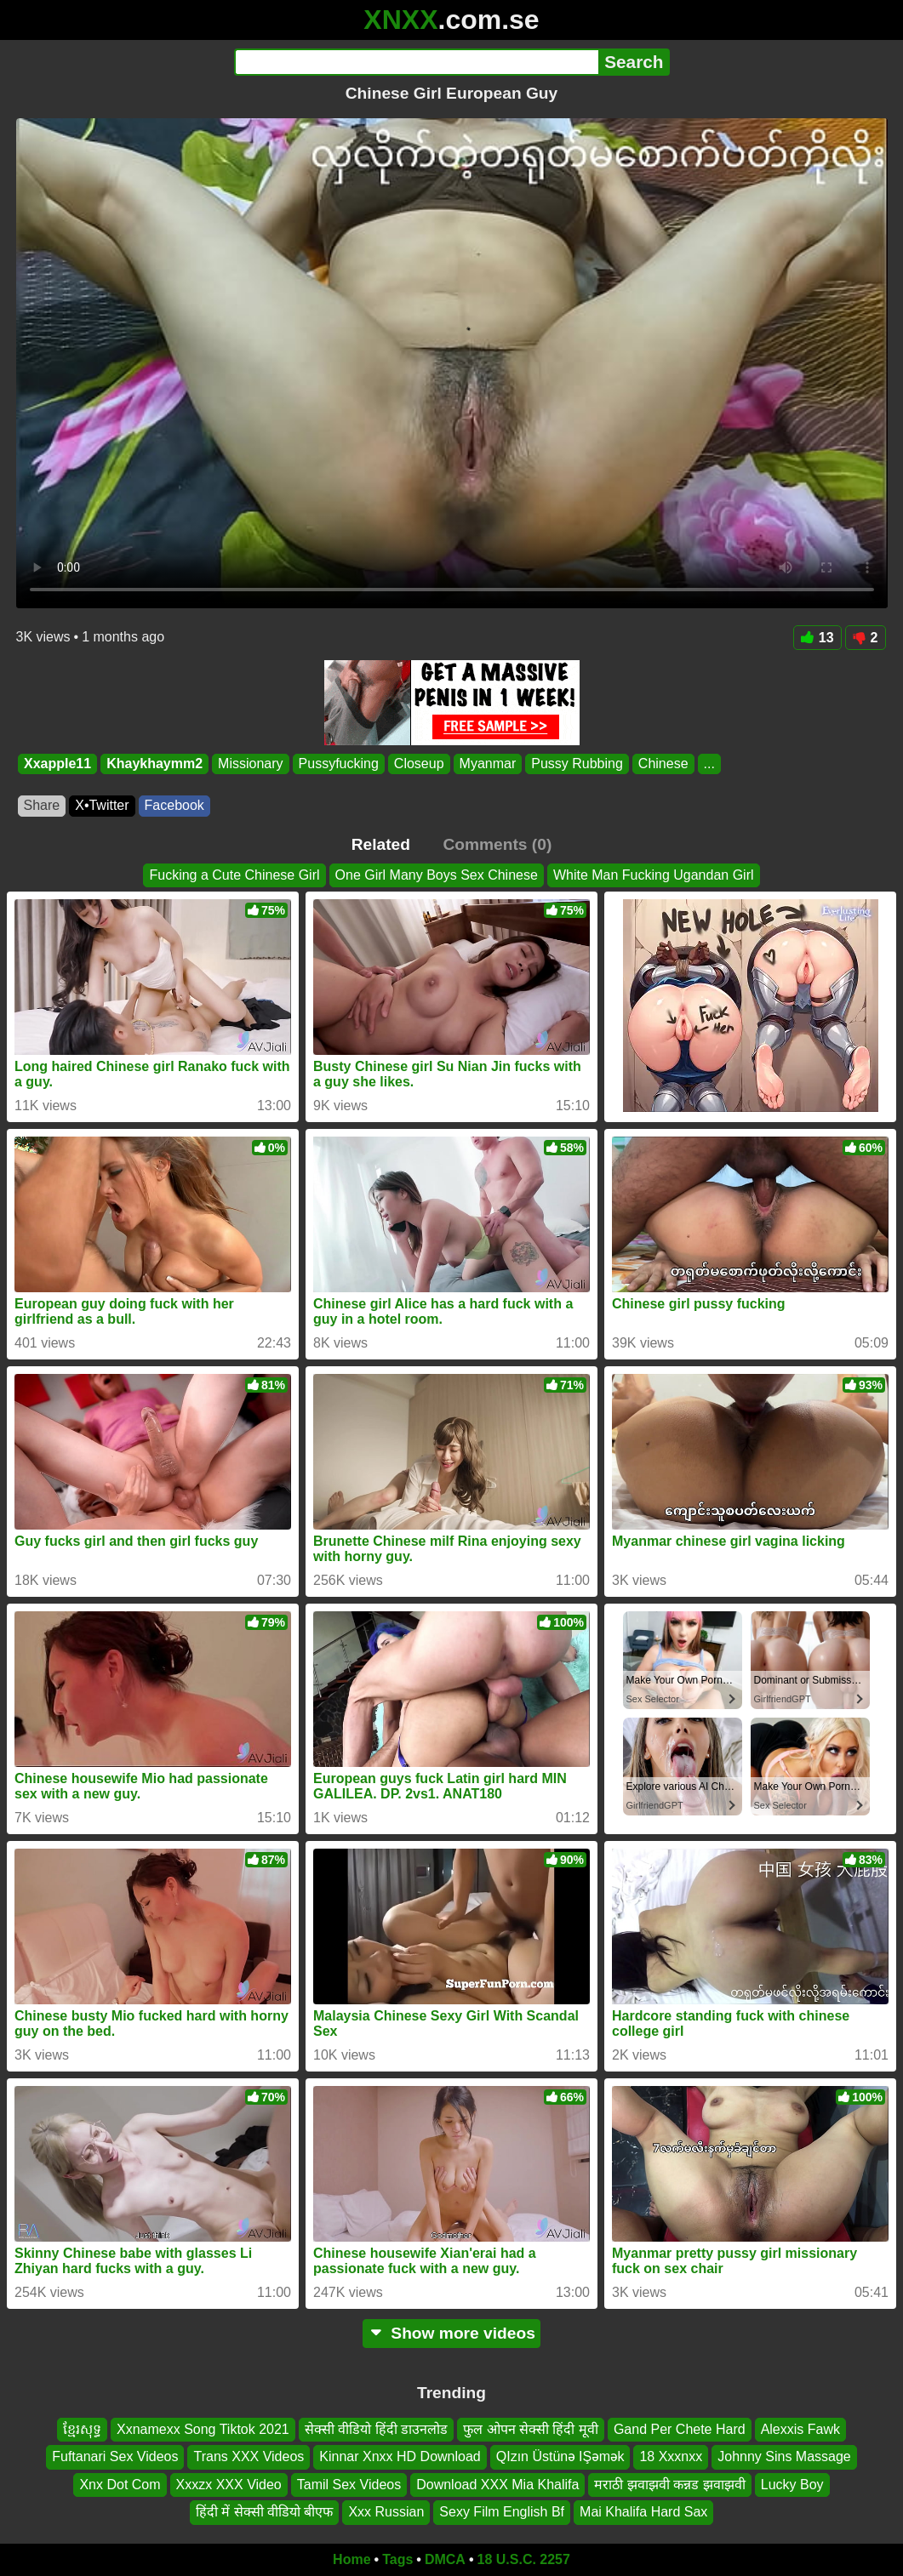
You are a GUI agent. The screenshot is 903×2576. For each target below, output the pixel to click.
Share (42, 805)
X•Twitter (102, 805)
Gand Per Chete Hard (680, 2429)
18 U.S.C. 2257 (523, 2559)
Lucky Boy (792, 2483)
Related (380, 844)
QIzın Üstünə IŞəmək (560, 2456)
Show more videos (451, 2333)
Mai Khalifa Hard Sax (643, 2512)
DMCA (445, 2559)
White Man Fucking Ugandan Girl (653, 875)
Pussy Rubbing (577, 763)
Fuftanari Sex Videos (115, 2456)
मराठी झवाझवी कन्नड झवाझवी (669, 2483)
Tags (397, 2559)
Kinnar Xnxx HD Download (399, 2456)
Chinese (662, 763)
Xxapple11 (57, 763)
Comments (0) (497, 844)
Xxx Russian (386, 2512)
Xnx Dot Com (119, 2483)
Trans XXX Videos (248, 2456)
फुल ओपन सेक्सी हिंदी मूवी (530, 2429)
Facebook (174, 805)
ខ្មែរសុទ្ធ (82, 2429)
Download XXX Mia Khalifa (497, 2483)
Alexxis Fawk (800, 2429)
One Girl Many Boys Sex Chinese (436, 875)
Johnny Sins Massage (784, 2456)
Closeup (418, 763)
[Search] (416, 62)
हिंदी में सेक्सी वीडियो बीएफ (265, 2512)
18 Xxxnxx (670, 2456)
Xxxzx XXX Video (229, 2483)
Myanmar (487, 763)
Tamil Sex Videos (349, 2483)
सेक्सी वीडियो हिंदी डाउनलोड (376, 2429)
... (708, 763)
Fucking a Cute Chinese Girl (234, 875)
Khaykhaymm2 (154, 763)
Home (351, 2559)
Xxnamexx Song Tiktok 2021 (203, 2429)
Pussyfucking (338, 763)
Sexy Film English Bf (501, 2512)
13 (817, 637)
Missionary (250, 763)
